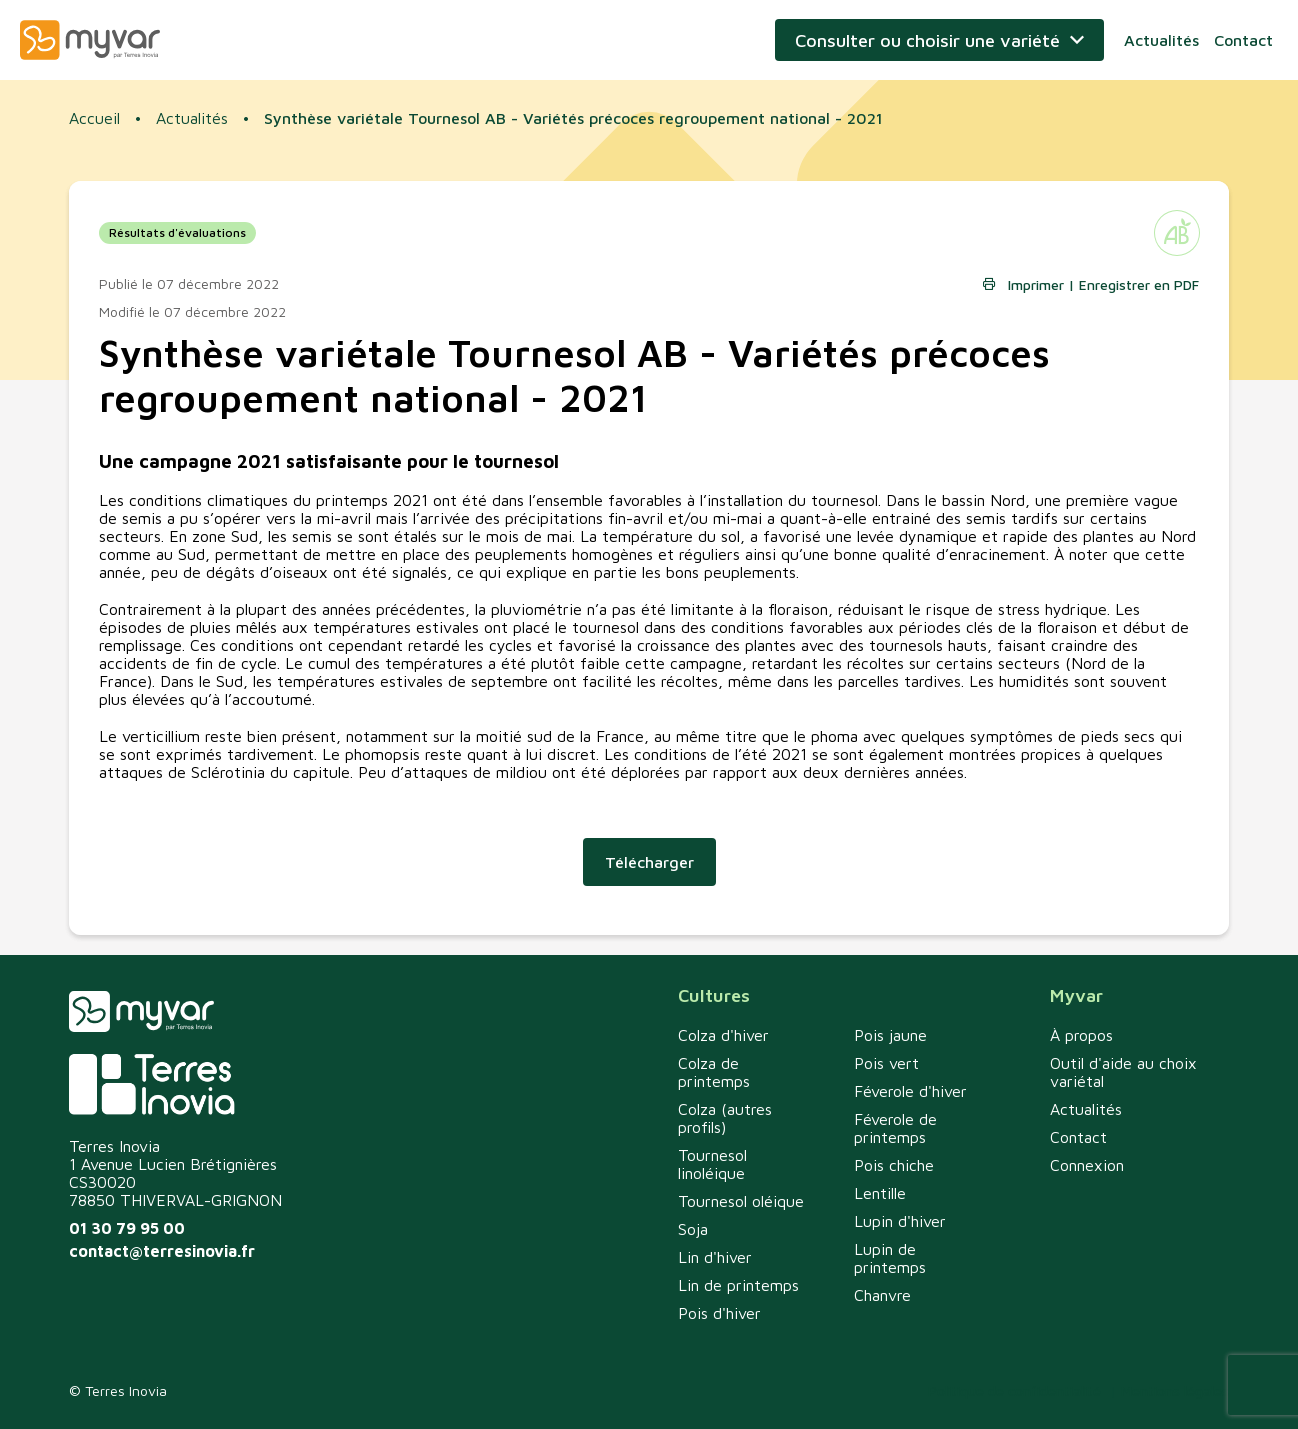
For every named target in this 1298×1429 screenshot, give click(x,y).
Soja (693, 1229)
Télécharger (649, 862)
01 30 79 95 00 (127, 1228)
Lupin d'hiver (900, 1221)
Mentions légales (1175, 1390)
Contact (1243, 40)
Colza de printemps (714, 1072)
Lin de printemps (738, 1285)
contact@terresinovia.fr (162, 1251)
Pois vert (886, 1063)
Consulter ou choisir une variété (927, 40)
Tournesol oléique (741, 1201)
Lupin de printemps (890, 1258)
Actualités (1161, 40)
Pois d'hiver (719, 1313)
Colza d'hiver (723, 1035)
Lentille (880, 1193)
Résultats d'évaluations (177, 232)
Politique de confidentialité (1014, 1390)
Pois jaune (890, 1035)
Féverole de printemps (895, 1128)
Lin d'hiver (715, 1257)
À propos (1081, 1035)
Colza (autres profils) (725, 1118)
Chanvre (882, 1295)
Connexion (1087, 1165)
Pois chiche (894, 1165)
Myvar (90, 40)
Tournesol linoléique (712, 1164)
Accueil (94, 118)
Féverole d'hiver (910, 1091)
